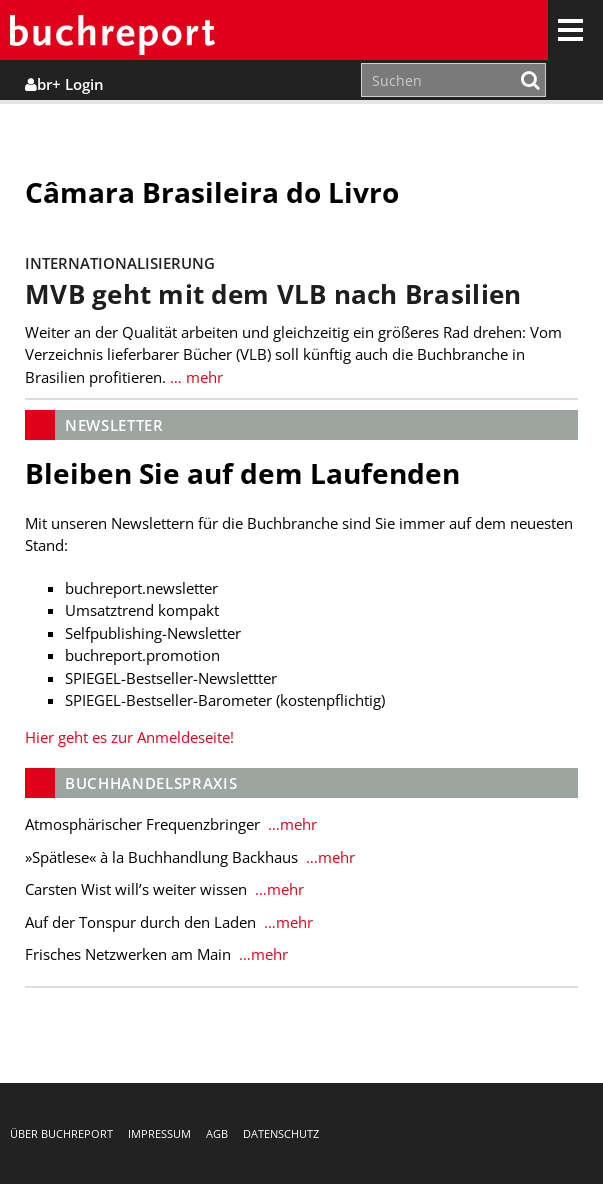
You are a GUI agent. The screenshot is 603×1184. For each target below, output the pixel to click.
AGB (217, 1133)
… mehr (194, 377)
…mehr (290, 824)
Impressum (159, 1133)
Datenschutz (281, 1133)
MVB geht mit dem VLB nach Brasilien (273, 294)
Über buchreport (61, 1133)
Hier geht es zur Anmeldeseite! (129, 737)
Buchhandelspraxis (151, 783)
